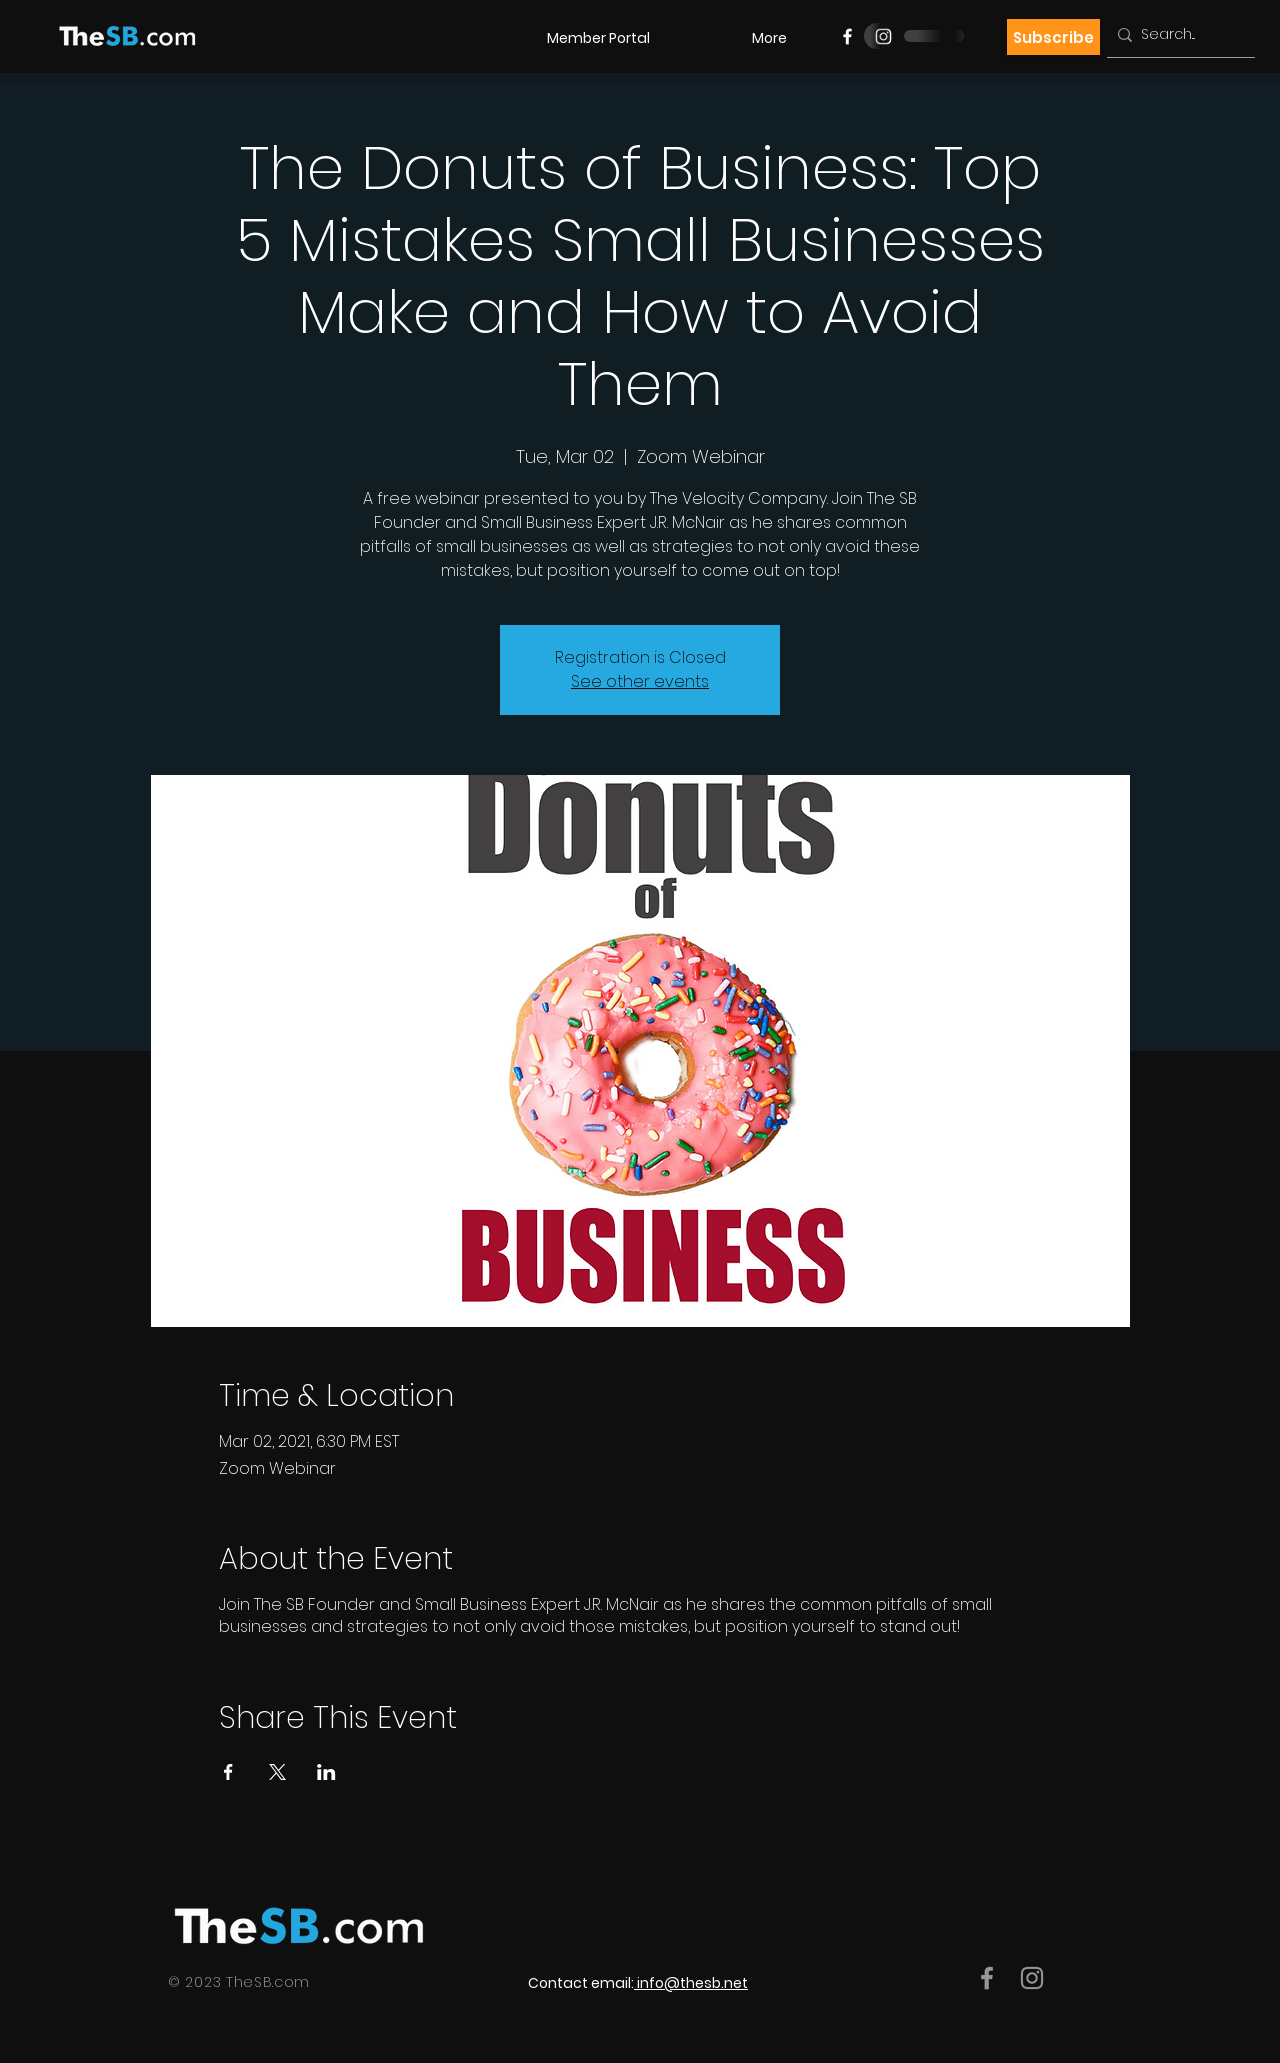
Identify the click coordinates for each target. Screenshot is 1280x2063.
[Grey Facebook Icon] (987, 1978)
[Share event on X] (277, 1772)
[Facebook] (847, 36)
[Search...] (1177, 35)
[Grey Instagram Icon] (1032, 1978)
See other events (640, 681)
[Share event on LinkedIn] (326, 1772)
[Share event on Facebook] (228, 1772)
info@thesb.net (692, 1983)
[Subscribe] (1053, 37)
